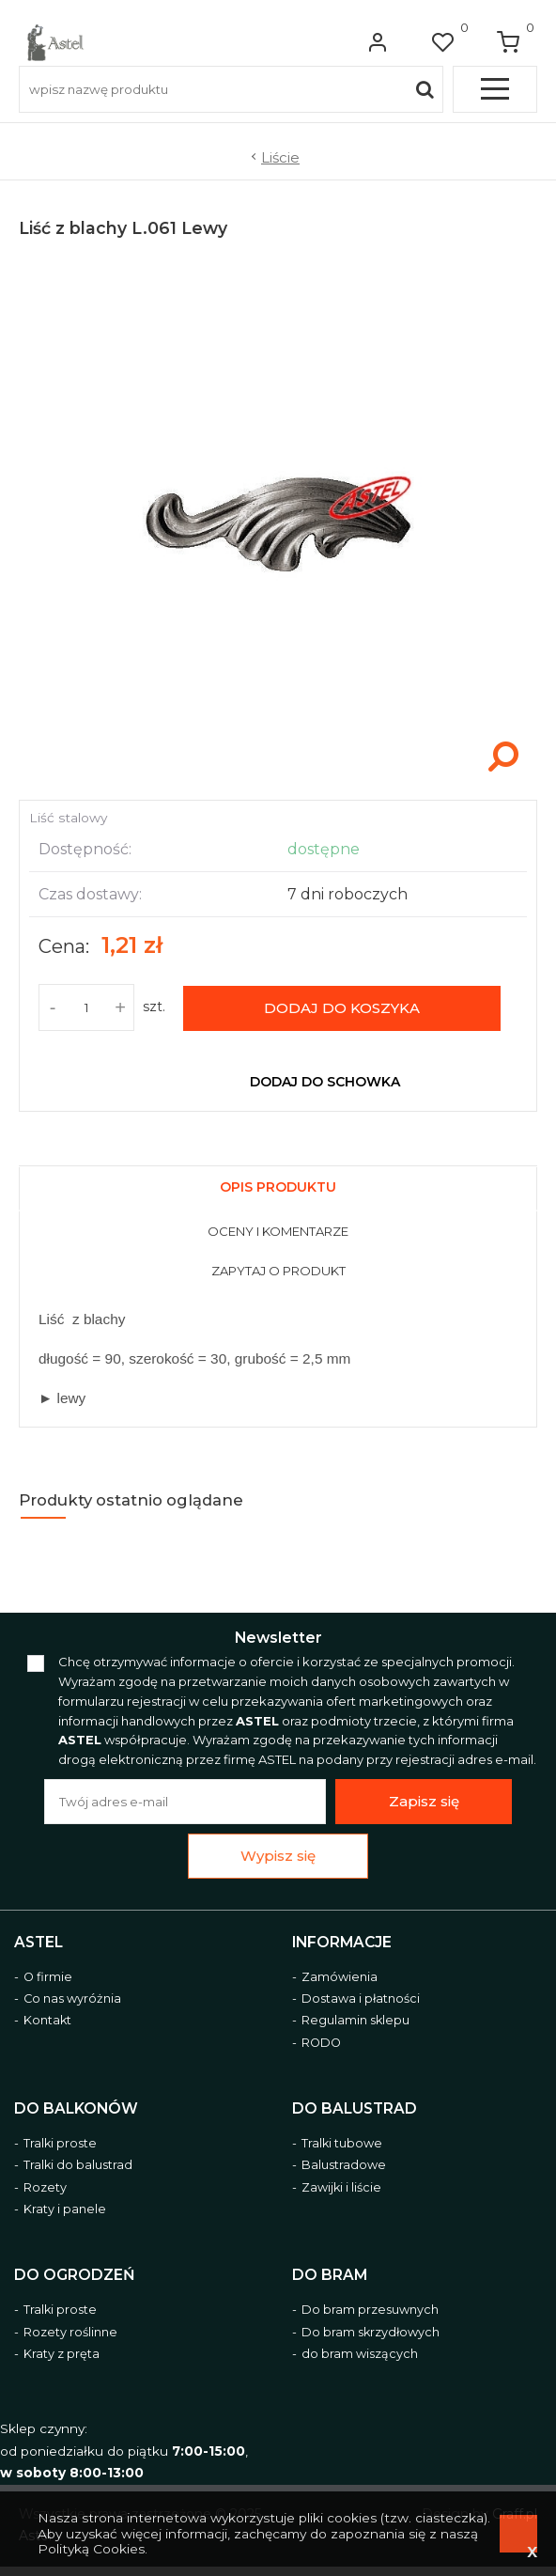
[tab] (278, 1185)
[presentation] (278, 1189)
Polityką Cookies (91, 2548)
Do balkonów (76, 2108)
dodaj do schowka (325, 1081)
